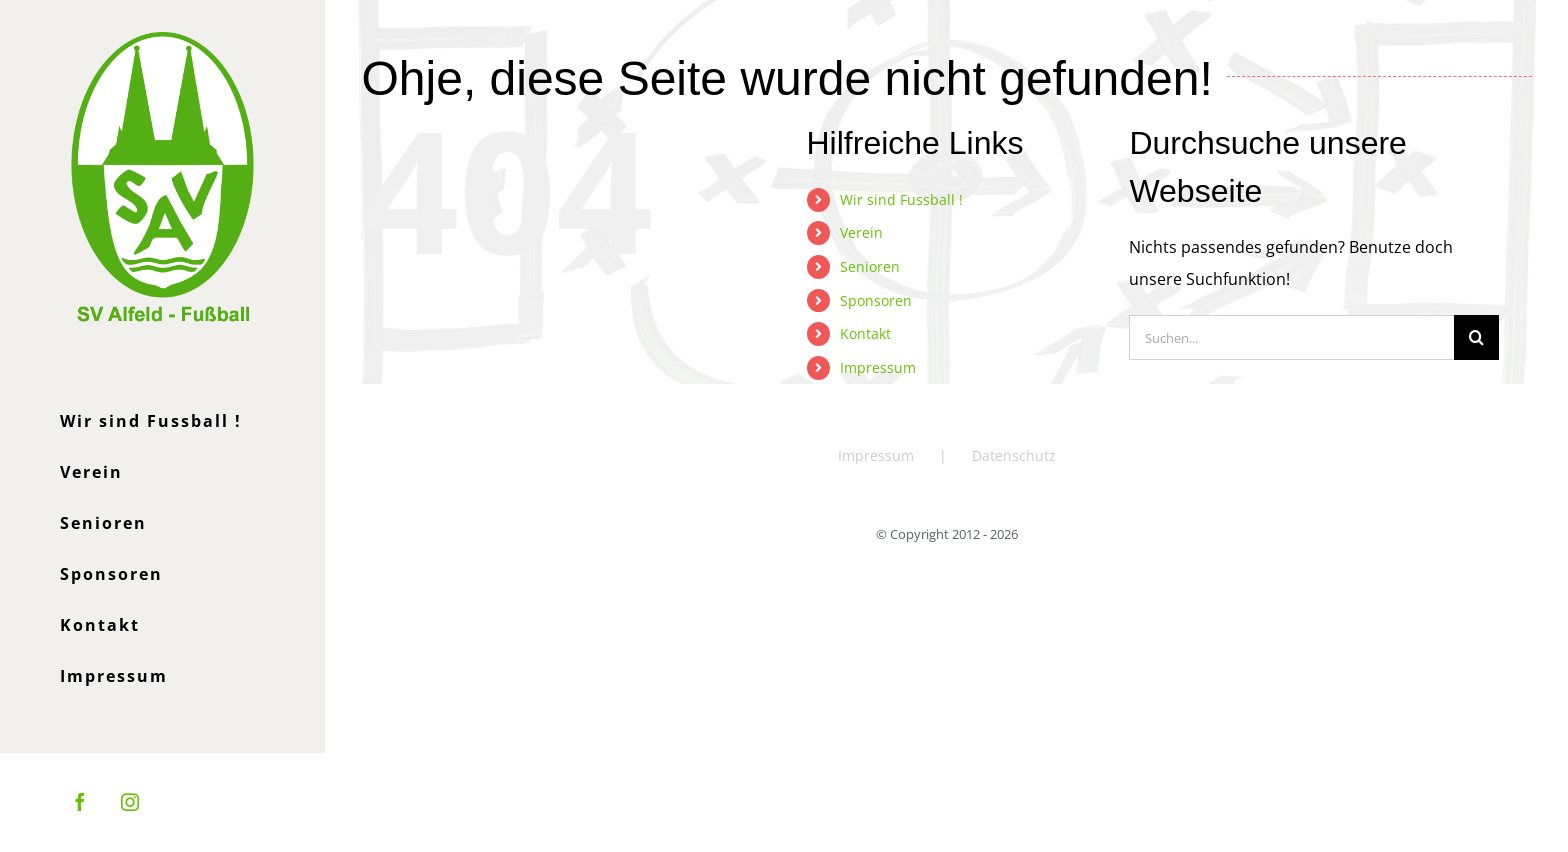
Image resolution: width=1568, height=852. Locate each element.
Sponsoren (876, 300)
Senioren (870, 266)
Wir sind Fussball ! (901, 199)
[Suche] (1476, 337)
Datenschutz (1014, 455)
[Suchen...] (1291, 337)
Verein (861, 232)
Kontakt (865, 333)
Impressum (878, 367)
